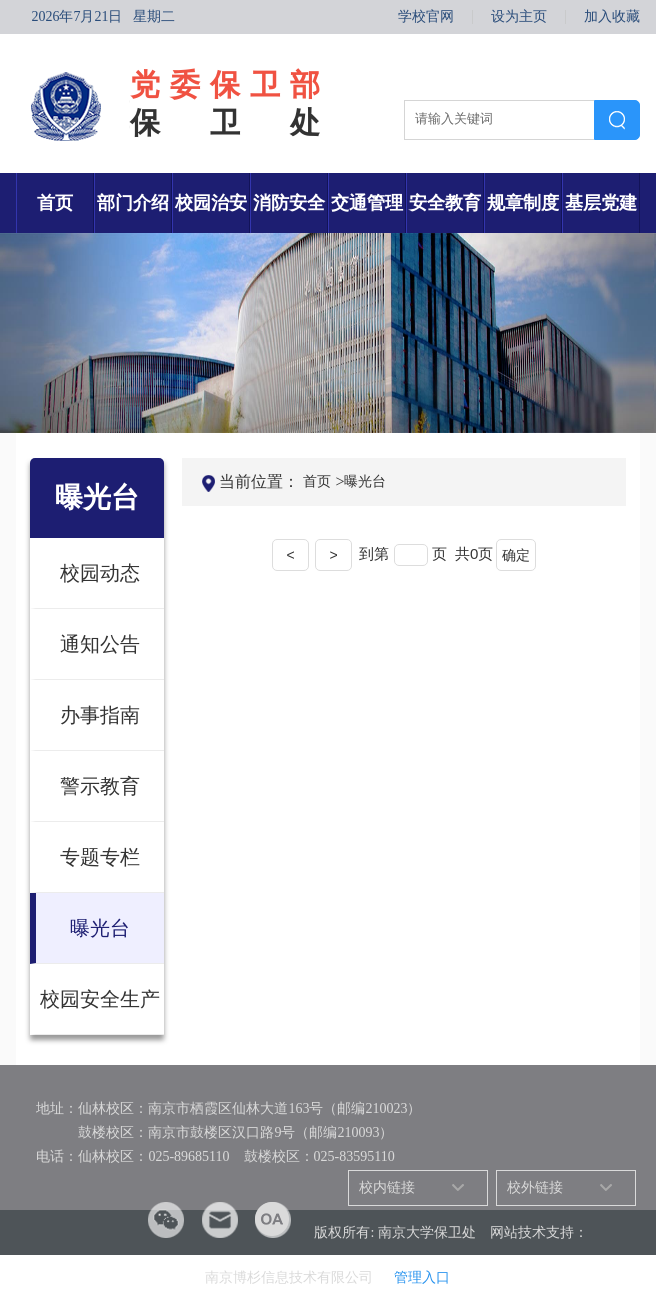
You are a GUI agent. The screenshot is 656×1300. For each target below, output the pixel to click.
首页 (55, 203)
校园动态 (100, 573)
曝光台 (100, 928)
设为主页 (519, 17)
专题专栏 (100, 857)
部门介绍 (133, 203)
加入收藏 (612, 17)
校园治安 (211, 203)
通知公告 (100, 644)
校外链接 (535, 1187)
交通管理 (367, 203)
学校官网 (426, 17)
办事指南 (100, 715)
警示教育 (100, 786)
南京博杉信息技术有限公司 (291, 1277)
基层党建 (601, 203)
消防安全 (289, 203)
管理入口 (422, 1277)
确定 (516, 555)
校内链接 (387, 1187)
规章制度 (523, 203)
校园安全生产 (100, 999)
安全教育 (445, 203)
